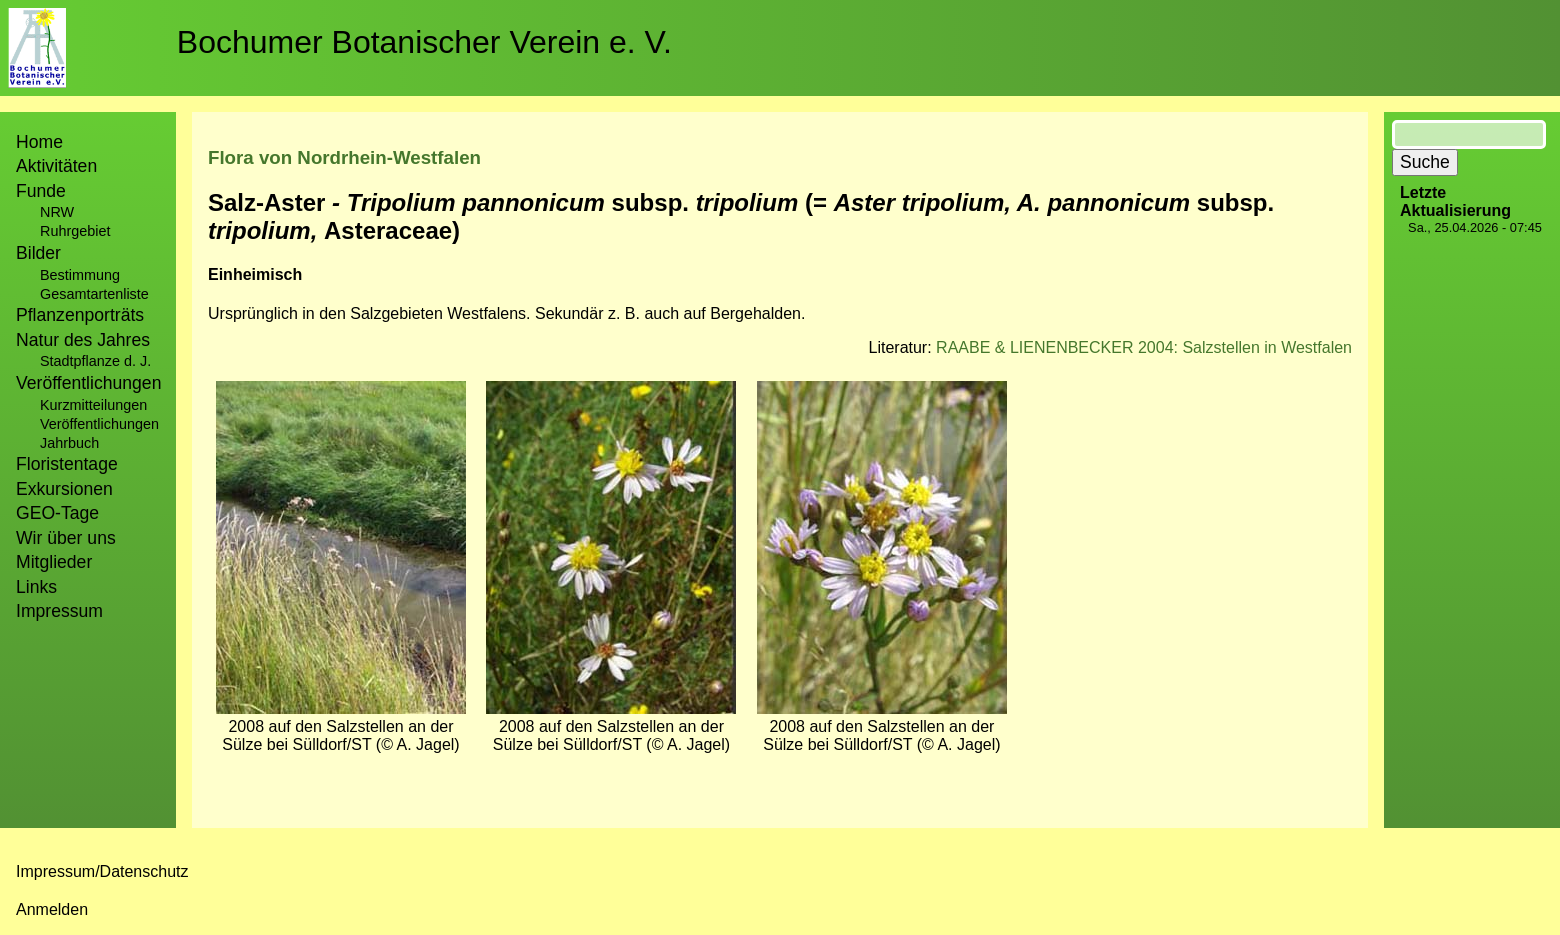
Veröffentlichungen (99, 424)
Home (39, 142)
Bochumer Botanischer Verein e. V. (424, 42)
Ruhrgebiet (75, 231)
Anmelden (52, 909)
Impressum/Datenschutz (102, 871)
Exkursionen (64, 489)
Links (36, 587)
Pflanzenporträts (80, 315)
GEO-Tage (57, 513)
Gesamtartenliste (94, 294)
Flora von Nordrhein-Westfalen (344, 157)
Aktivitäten (56, 166)
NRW (57, 212)
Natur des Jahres (83, 340)
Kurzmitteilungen (93, 405)
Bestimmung (80, 275)
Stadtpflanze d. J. (95, 361)
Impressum (59, 611)
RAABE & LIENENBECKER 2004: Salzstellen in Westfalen (1144, 347)
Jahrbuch (69, 443)
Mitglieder (54, 562)
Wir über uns (66, 538)
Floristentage (67, 464)
